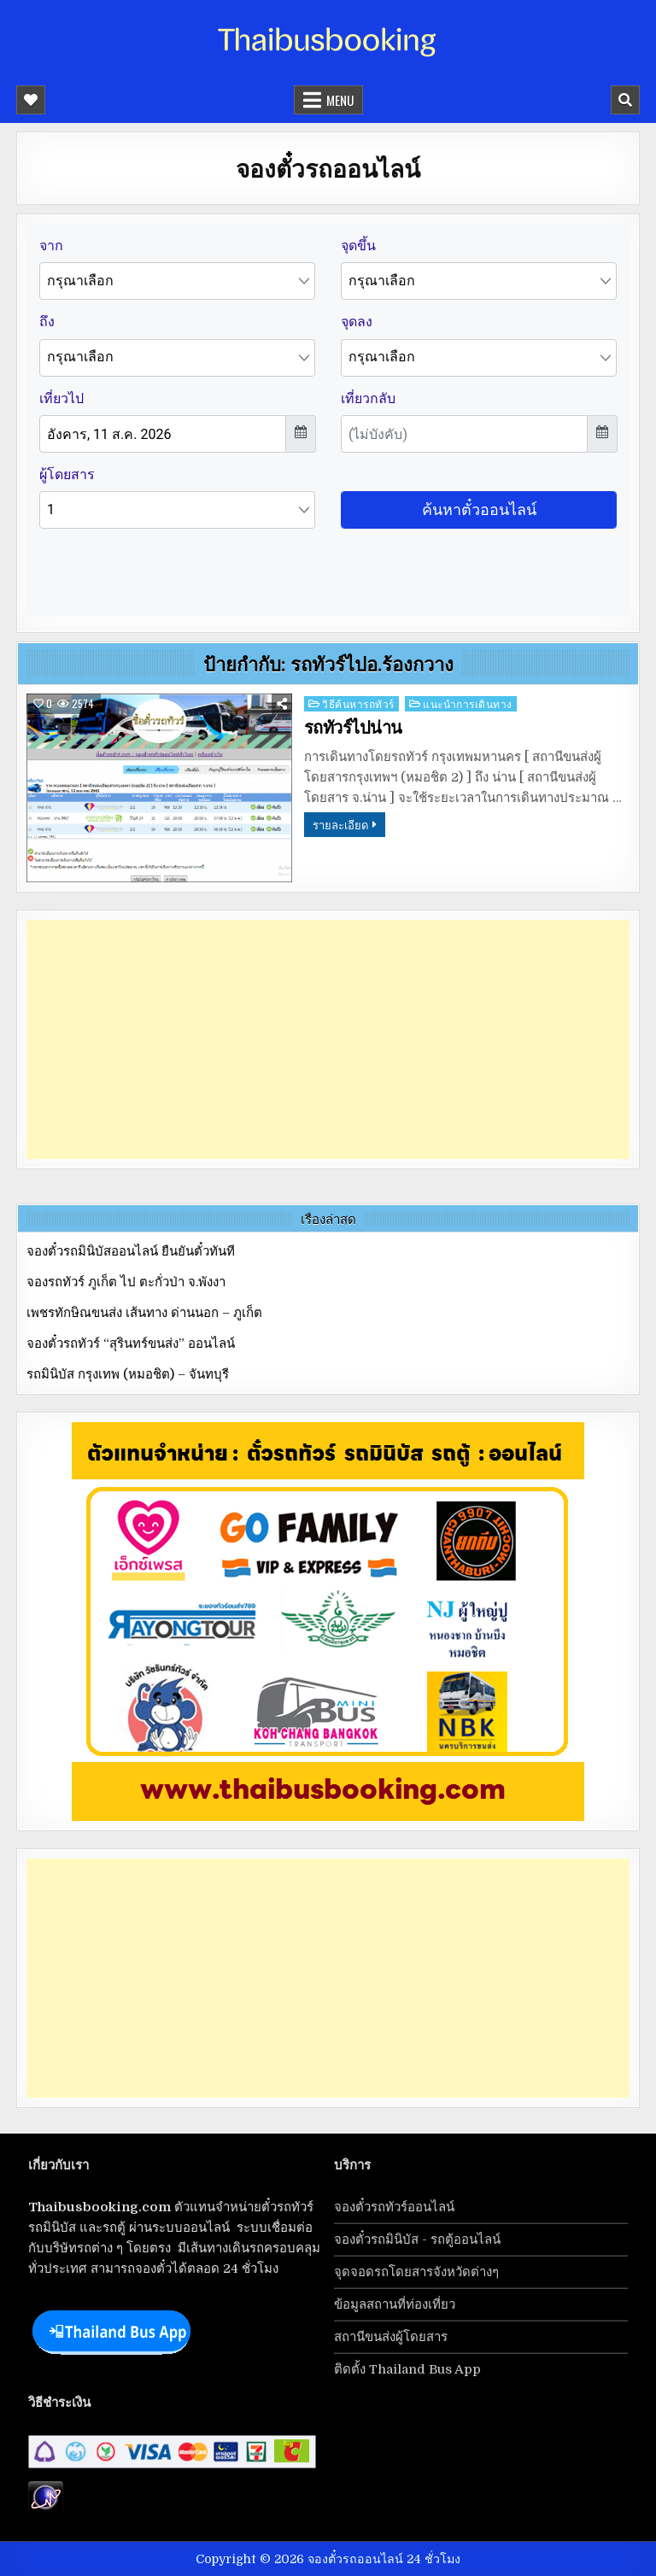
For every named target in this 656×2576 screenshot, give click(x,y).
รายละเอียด (340, 824)
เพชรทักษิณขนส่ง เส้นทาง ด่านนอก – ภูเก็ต (144, 1312)
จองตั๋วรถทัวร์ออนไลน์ (394, 2207)
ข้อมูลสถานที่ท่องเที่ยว (394, 2304)
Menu (340, 100)
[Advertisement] (328, 1039)
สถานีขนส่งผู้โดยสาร (391, 2337)
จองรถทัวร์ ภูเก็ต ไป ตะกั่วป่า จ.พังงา (126, 1282)
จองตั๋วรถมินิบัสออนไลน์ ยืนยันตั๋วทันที (130, 1251)
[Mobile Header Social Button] (30, 99)
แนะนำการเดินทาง (467, 703)
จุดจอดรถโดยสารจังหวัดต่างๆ (416, 2272)
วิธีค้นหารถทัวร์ (358, 703)
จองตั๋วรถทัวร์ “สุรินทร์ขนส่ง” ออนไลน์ (130, 1343)
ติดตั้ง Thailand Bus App (407, 2369)
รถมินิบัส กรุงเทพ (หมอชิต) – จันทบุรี (127, 1374)
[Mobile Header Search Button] (625, 99)
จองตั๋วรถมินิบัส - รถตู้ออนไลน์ (417, 2239)
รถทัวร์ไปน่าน (353, 727)
